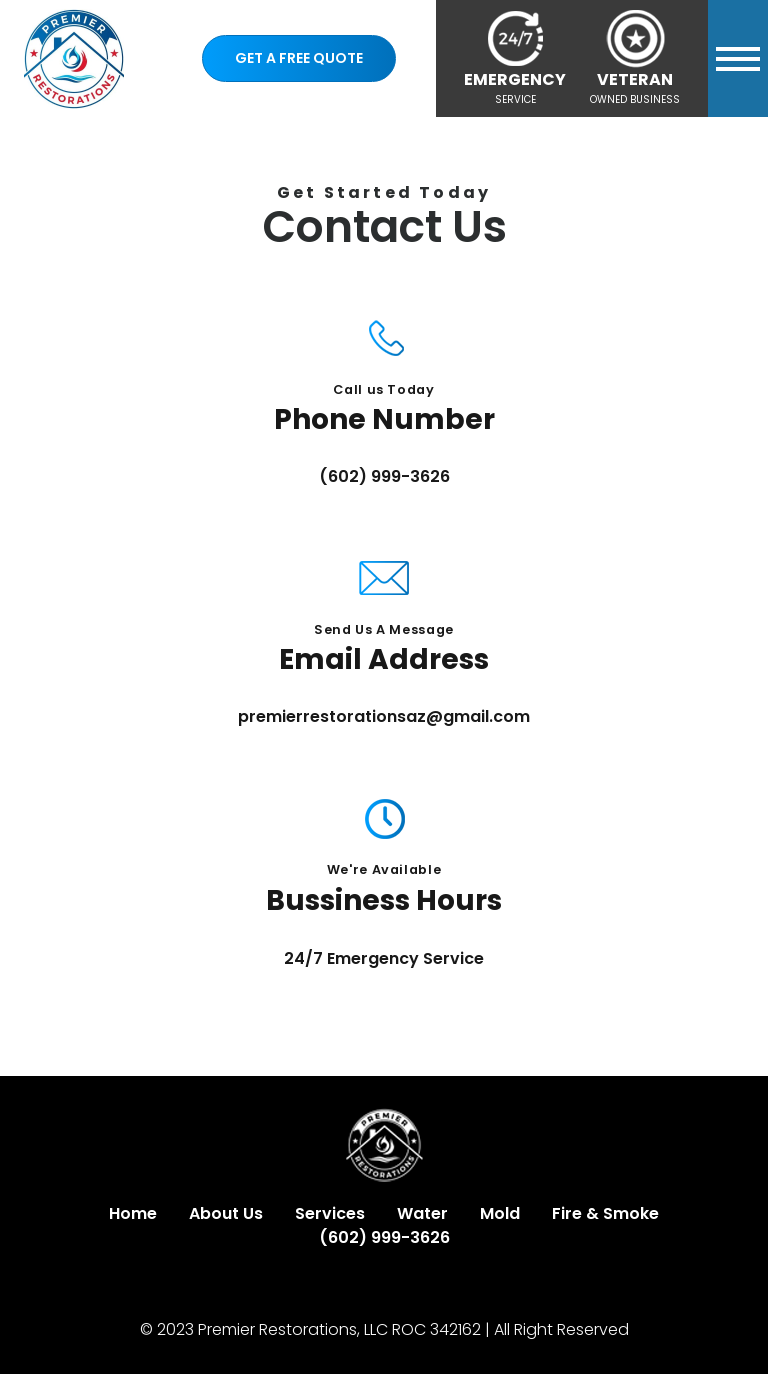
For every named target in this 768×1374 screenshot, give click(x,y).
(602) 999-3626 (384, 476)
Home (133, 1213)
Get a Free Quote (299, 58)
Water (422, 1213)
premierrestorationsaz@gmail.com (384, 716)
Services (330, 1213)
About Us (226, 1213)
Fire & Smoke (605, 1213)
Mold (500, 1213)
